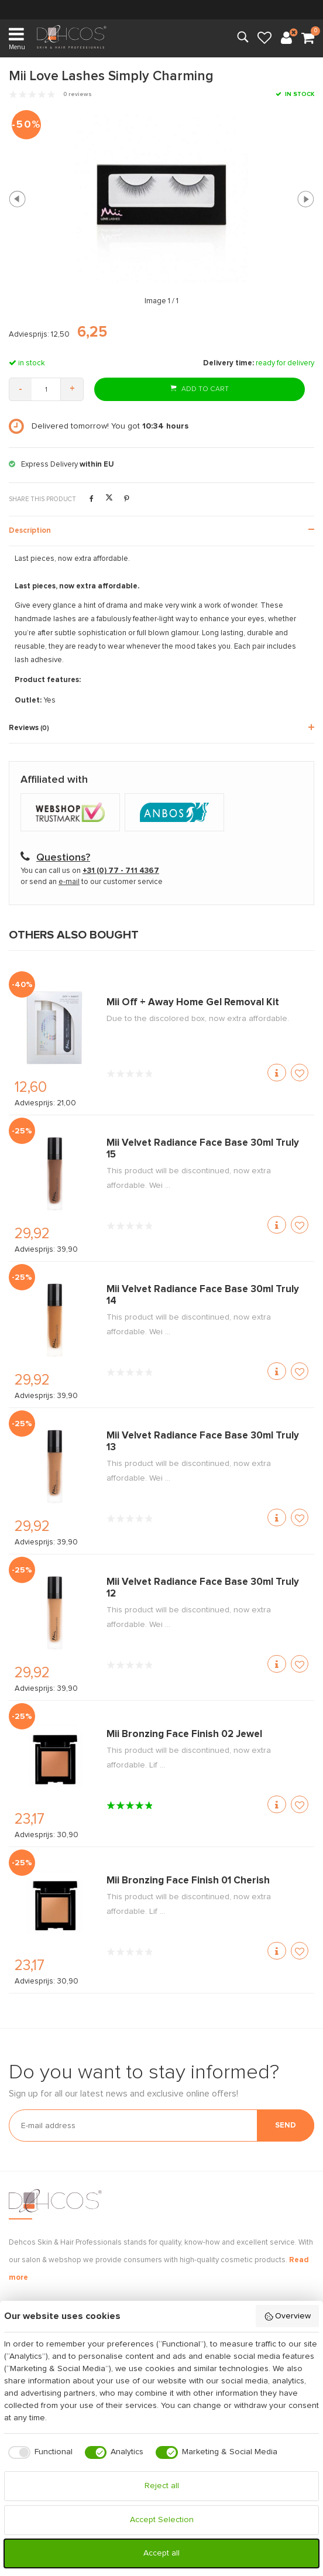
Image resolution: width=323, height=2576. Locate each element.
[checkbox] (38, 2452)
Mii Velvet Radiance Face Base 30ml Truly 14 (202, 1295)
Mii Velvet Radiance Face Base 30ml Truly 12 (202, 1588)
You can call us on (89, 871)
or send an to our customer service (91, 882)
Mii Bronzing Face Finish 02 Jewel (184, 1734)
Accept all (161, 2553)
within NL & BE (161, 9)
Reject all (162, 2486)
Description (30, 531)
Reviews (29, 728)
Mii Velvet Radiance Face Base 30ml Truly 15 (202, 1149)
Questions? (63, 857)
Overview (287, 2316)
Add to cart (199, 388)
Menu (17, 37)
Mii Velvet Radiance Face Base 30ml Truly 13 (202, 1442)
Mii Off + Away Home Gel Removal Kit (192, 1003)
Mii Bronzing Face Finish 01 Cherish (188, 1881)
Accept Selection (162, 2520)
